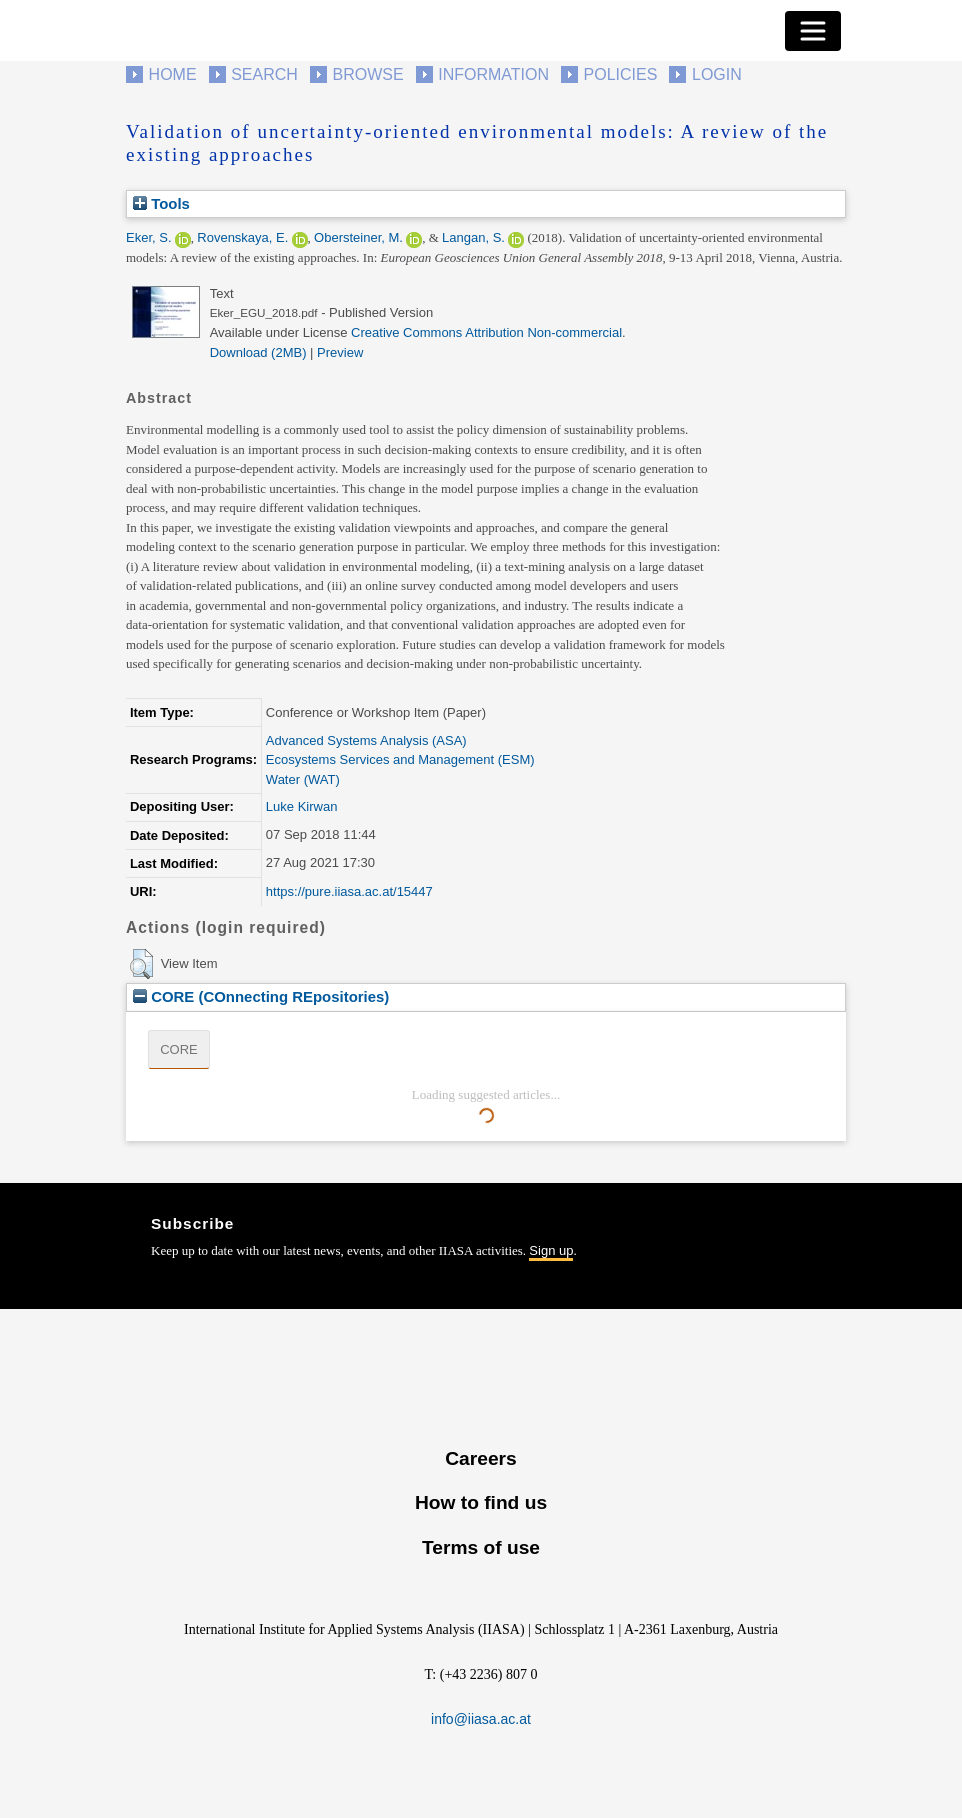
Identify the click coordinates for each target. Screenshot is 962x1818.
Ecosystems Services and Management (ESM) (400, 759)
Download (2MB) (258, 352)
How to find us (481, 1502)
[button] (141, 964)
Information (493, 74)
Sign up (551, 1250)
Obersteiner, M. (358, 237)
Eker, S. (149, 237)
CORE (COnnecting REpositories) (261, 996)
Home (173, 74)
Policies (621, 74)
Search (264, 74)
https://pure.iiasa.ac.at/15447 (349, 891)
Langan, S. (473, 237)
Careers (480, 1458)
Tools (161, 203)
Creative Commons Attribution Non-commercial (486, 332)
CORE (179, 1049)
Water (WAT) (303, 779)
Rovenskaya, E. (242, 237)
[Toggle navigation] (813, 31)
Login (717, 74)
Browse (367, 74)
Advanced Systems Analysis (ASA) (366, 740)
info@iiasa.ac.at (481, 1719)
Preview (340, 352)
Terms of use (481, 1547)
